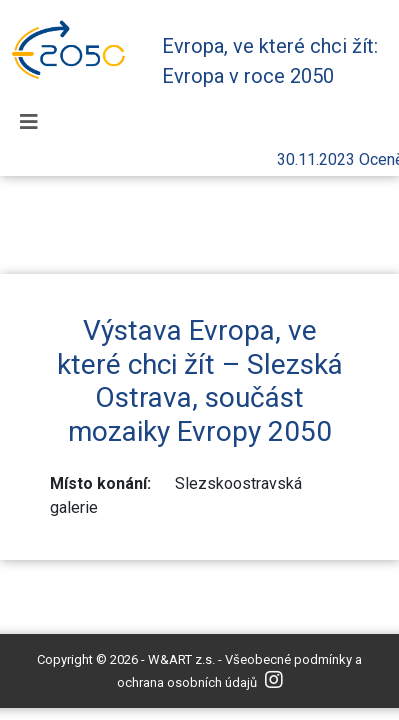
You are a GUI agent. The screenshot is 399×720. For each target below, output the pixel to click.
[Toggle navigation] (29, 122)
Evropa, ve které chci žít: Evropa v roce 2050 (270, 61)
